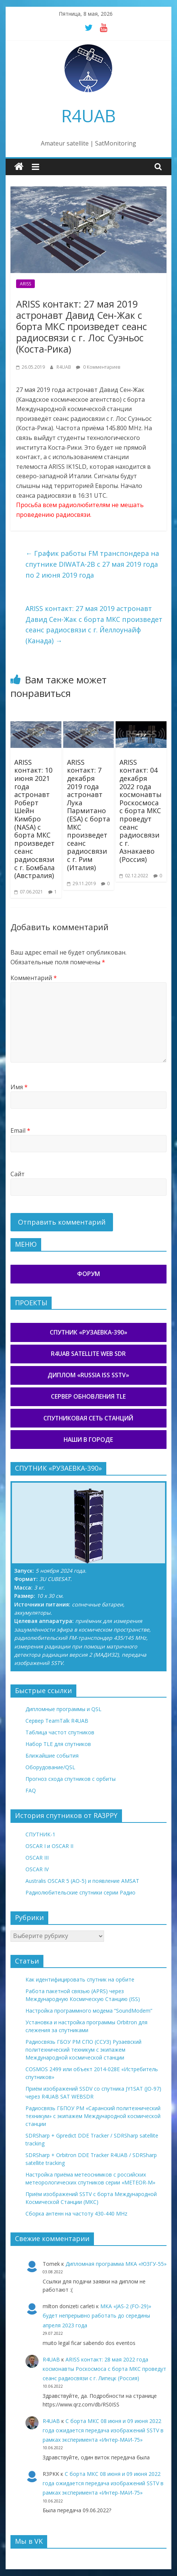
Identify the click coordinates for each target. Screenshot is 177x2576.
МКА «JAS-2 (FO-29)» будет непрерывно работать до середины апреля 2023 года (97, 2315)
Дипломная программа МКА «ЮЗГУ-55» (116, 2263)
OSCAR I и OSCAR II (49, 1845)
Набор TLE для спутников (58, 1743)
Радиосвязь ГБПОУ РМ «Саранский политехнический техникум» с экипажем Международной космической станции (93, 2116)
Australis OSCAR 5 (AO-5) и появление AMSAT (82, 1880)
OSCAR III (37, 1857)
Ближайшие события (52, 1755)
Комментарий (33, 978)
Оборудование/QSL (50, 1767)
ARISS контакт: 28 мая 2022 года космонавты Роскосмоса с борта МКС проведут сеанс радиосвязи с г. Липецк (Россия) (104, 2369)
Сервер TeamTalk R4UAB (56, 1720)
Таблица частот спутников (59, 1732)
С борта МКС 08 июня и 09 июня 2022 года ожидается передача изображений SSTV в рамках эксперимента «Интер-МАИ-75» (103, 2430)
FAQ (30, 1790)
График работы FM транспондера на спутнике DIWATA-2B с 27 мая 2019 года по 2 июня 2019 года (92, 564)
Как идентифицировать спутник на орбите (79, 1979)
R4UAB (88, 115)
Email (20, 1130)
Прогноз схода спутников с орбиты (70, 1778)
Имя (19, 1087)
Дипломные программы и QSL (63, 1709)
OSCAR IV (37, 1869)
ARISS (25, 284)
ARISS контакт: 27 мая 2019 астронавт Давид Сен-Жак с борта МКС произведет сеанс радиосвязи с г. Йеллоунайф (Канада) (93, 624)
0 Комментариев (98, 367)
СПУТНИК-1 (40, 1834)
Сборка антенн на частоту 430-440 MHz (76, 2213)
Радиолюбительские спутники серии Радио (80, 1892)
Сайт (17, 1174)
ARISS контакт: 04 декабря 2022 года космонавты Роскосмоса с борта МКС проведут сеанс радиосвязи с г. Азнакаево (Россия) (140, 811)
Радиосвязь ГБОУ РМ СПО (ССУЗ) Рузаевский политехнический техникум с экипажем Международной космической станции (83, 2049)
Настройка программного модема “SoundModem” (88, 2010)
